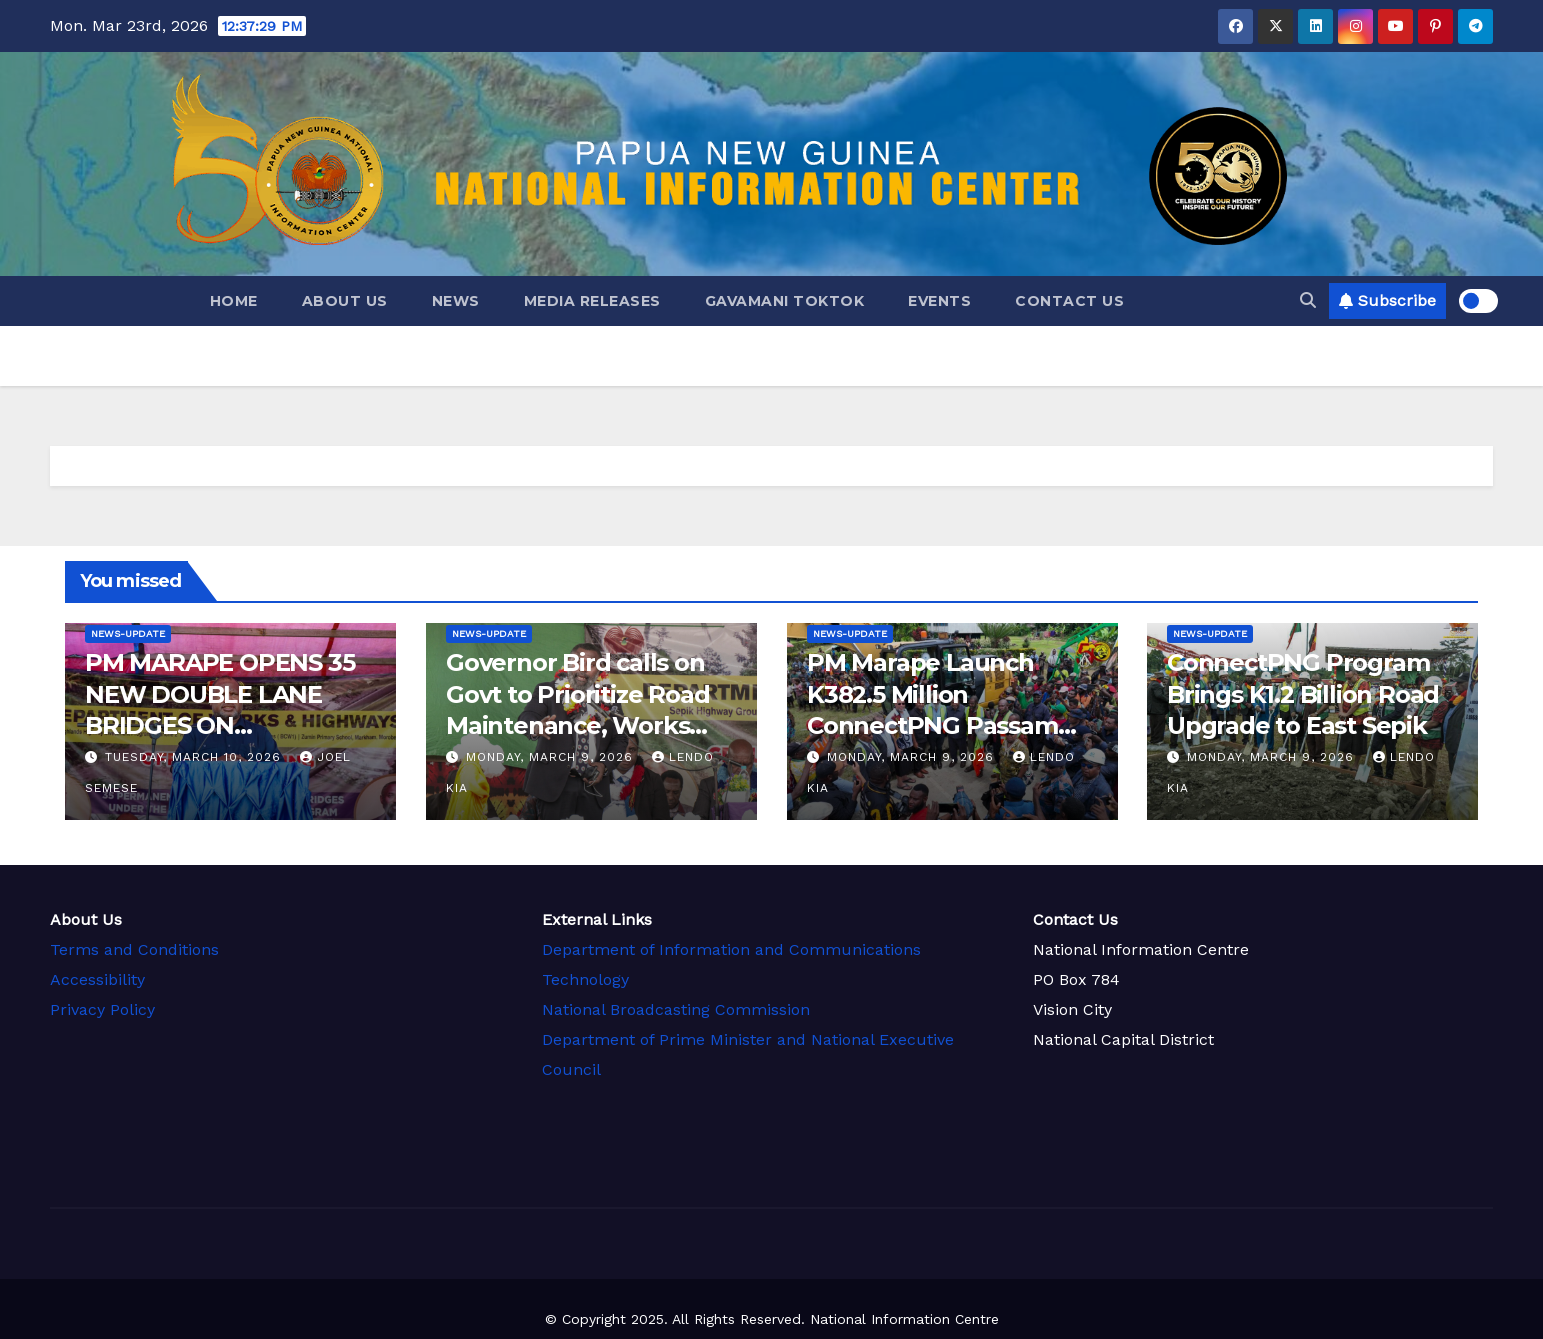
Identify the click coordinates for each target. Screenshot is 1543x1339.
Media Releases (592, 301)
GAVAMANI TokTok (785, 301)
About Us (345, 301)
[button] (1308, 300)
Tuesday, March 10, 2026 (195, 757)
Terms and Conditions (133, 949)
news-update (128, 633)
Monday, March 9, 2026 (552, 757)
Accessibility (96, 978)
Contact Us (1069, 301)
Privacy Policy (102, 1008)
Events (939, 301)
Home (234, 301)
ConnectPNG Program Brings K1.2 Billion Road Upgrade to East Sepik (1303, 693)
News (456, 301)
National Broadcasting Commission (675, 1007)
